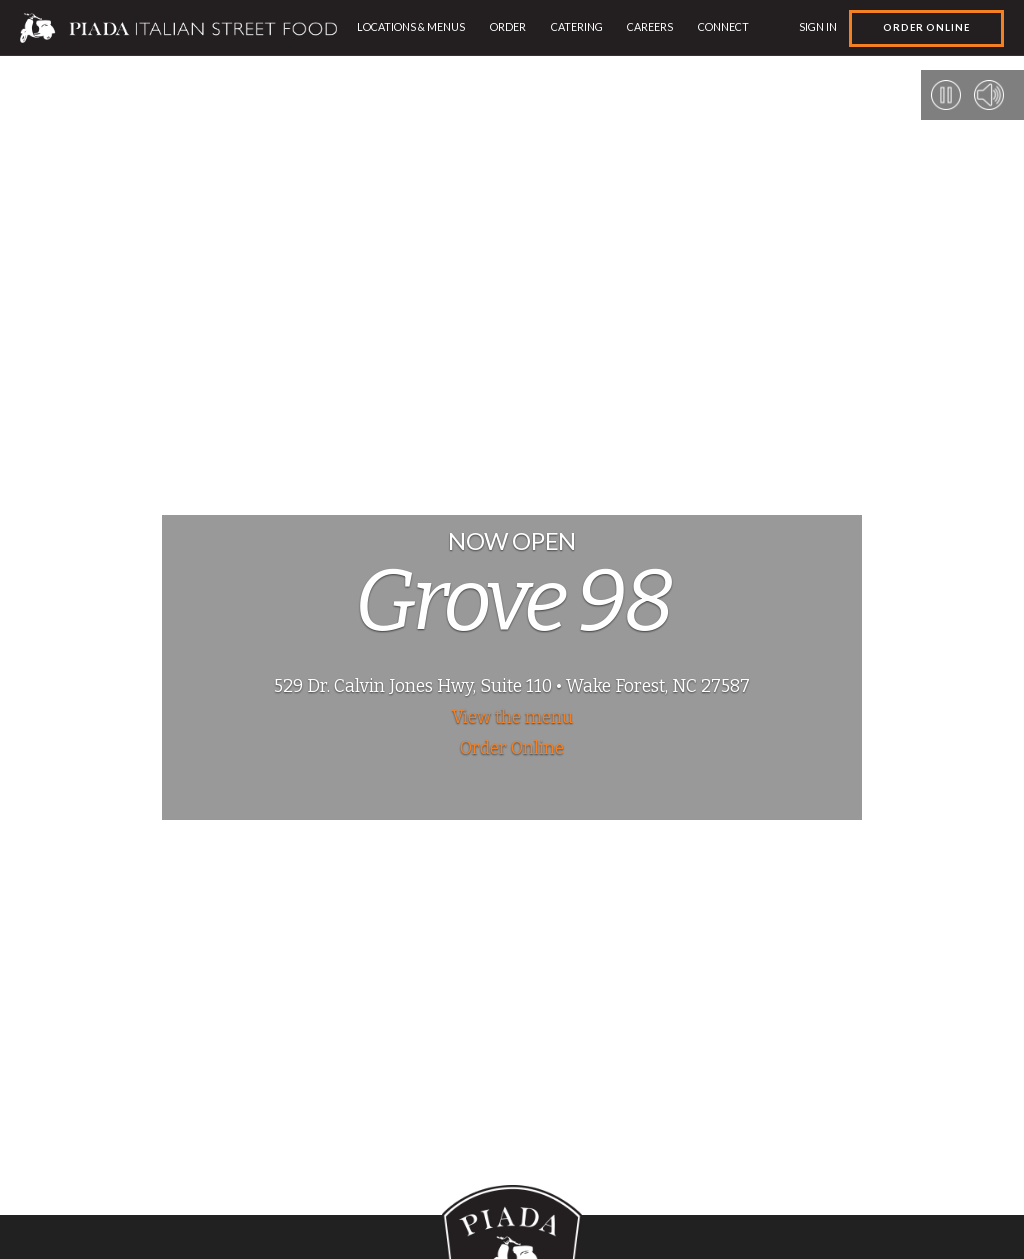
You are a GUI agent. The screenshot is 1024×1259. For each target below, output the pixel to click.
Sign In (818, 26)
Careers (650, 26)
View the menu (512, 717)
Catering (577, 26)
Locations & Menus (411, 26)
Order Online (926, 27)
